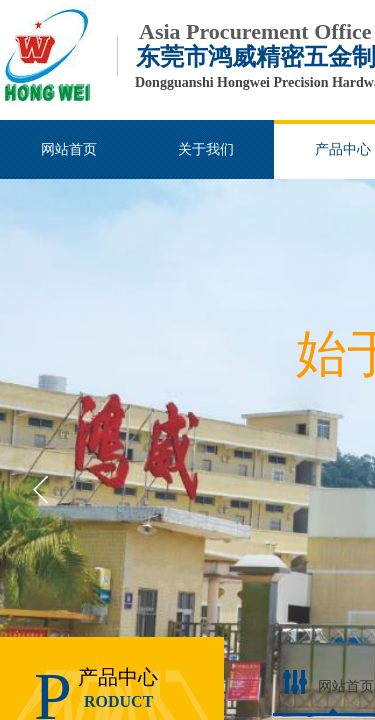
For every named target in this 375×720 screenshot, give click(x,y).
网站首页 (346, 686)
